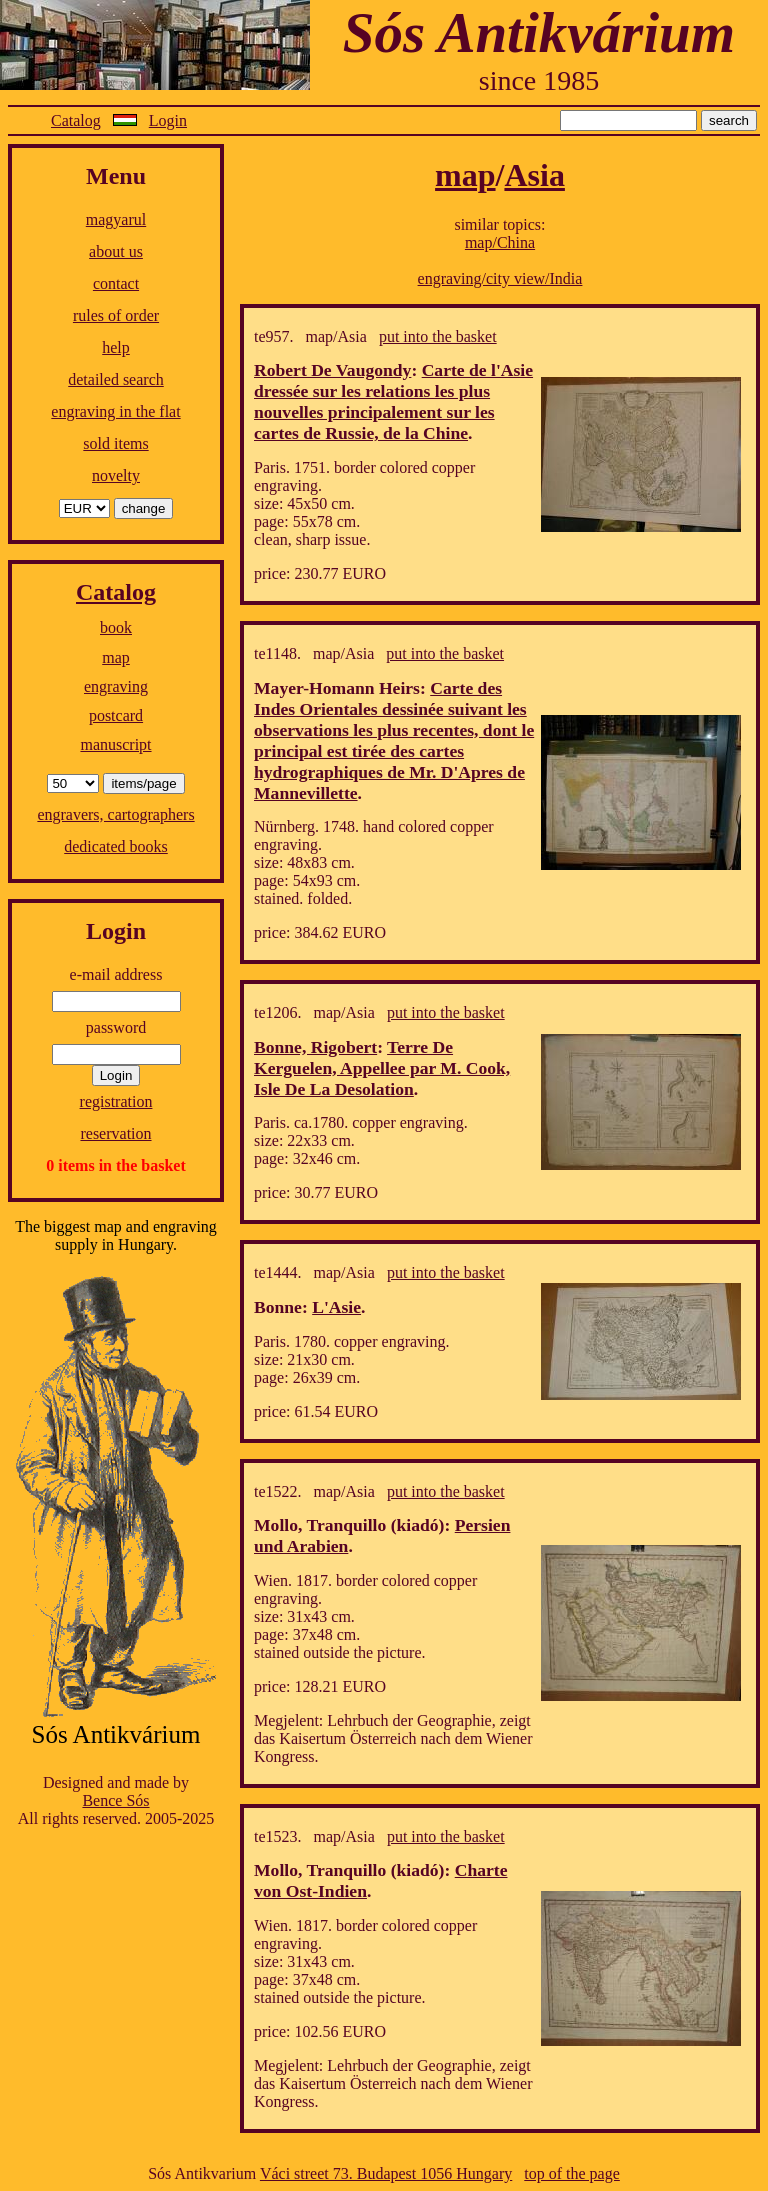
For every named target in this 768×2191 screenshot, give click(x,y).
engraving (116, 686)
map (116, 657)
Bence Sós (115, 1800)
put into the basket (438, 336)
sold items (115, 443)
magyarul (116, 219)
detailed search (116, 379)
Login (168, 120)
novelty (116, 475)
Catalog (76, 120)
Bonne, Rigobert (315, 1047)
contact (116, 283)
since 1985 (539, 80)
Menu (116, 176)
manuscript (115, 744)
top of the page (572, 2173)
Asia (534, 175)
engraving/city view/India (500, 278)
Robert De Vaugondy (332, 370)
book (116, 627)
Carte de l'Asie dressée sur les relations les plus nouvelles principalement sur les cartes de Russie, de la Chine (393, 401)
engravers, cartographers (115, 814)
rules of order (116, 315)
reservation (115, 1133)
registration (116, 1101)
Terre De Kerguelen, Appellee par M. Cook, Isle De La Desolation (382, 1068)
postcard (116, 715)
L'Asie (336, 1307)
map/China (500, 242)
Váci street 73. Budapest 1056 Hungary (386, 2173)
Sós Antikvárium (539, 32)
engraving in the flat (115, 411)
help (116, 347)
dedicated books (116, 846)
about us (116, 251)
